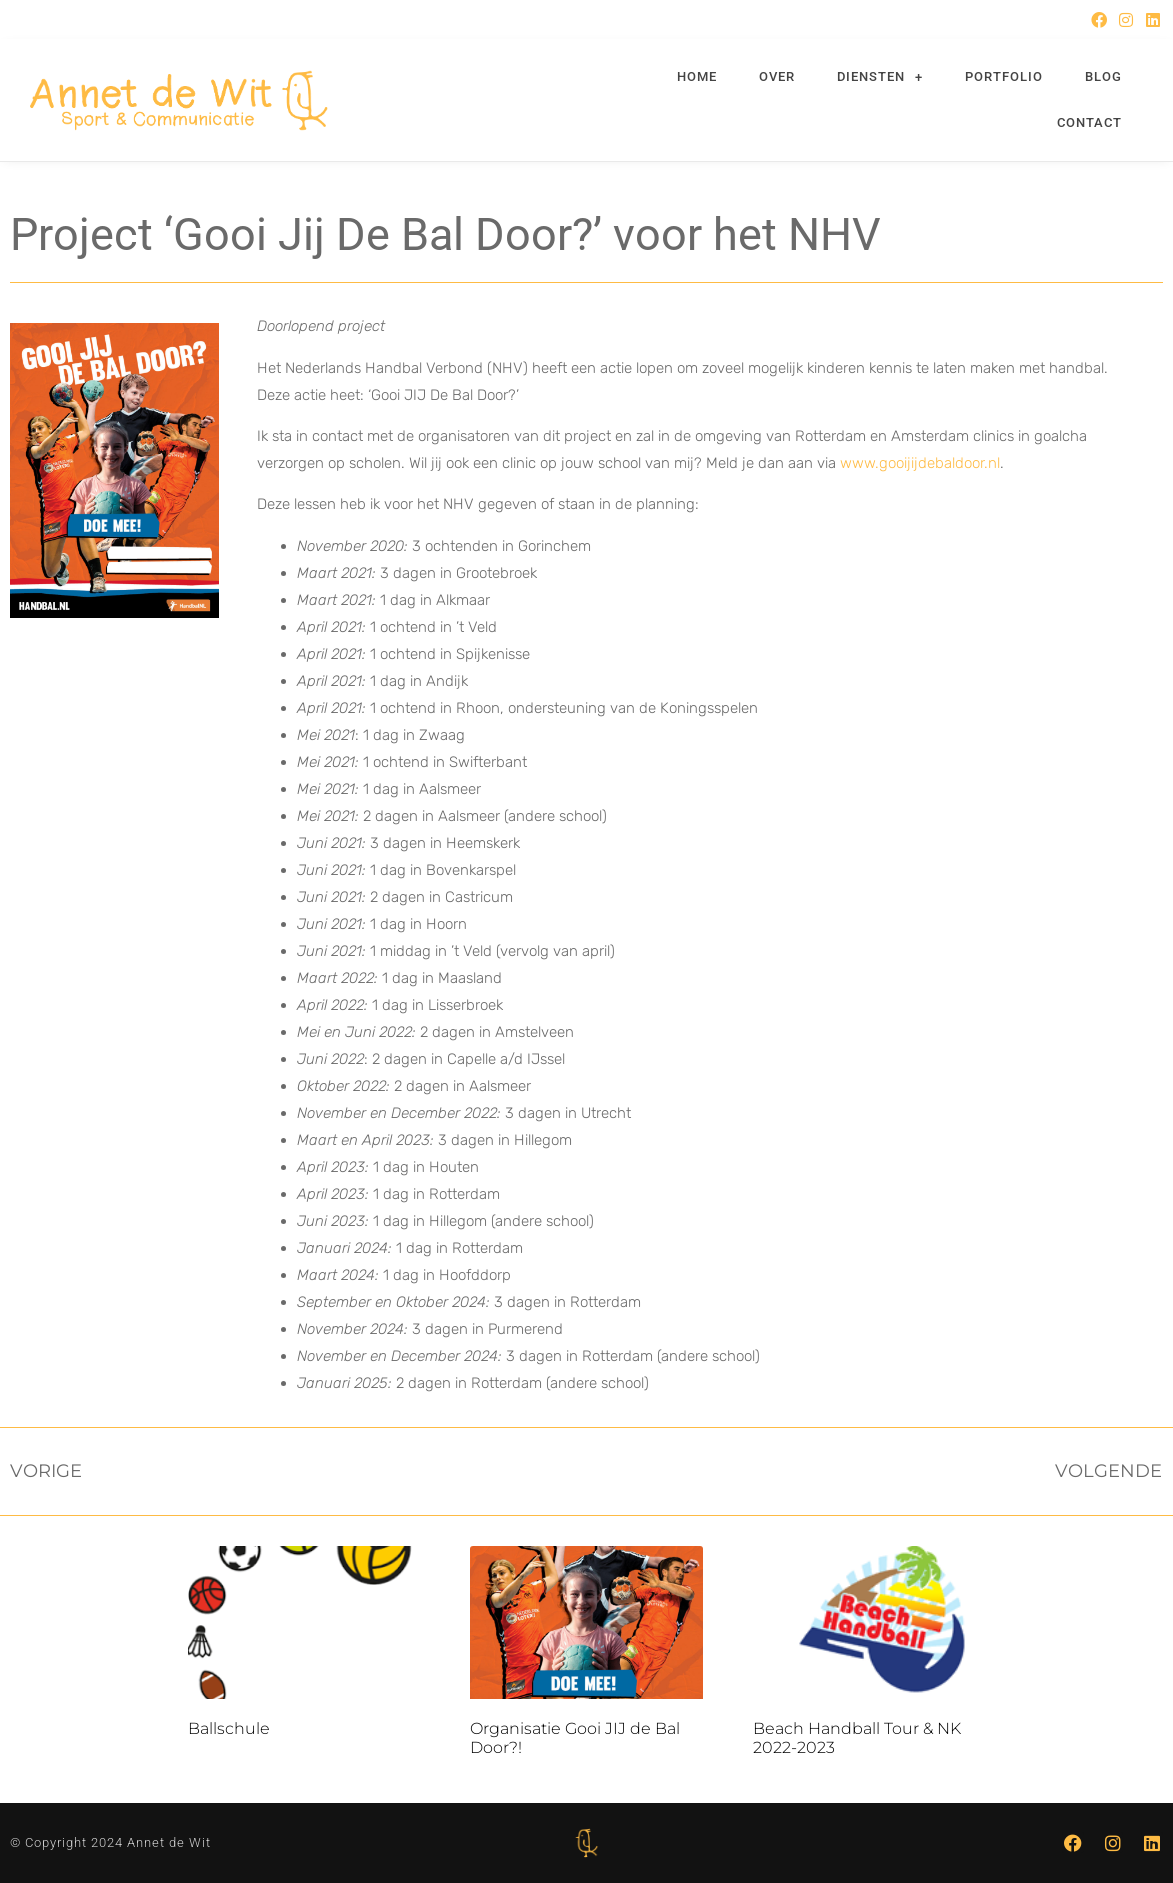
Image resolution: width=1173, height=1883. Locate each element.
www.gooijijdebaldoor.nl (920, 463)
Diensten (880, 77)
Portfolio (1004, 76)
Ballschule (229, 1728)
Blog (1103, 76)
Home (697, 76)
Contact (1089, 122)
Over (777, 76)
